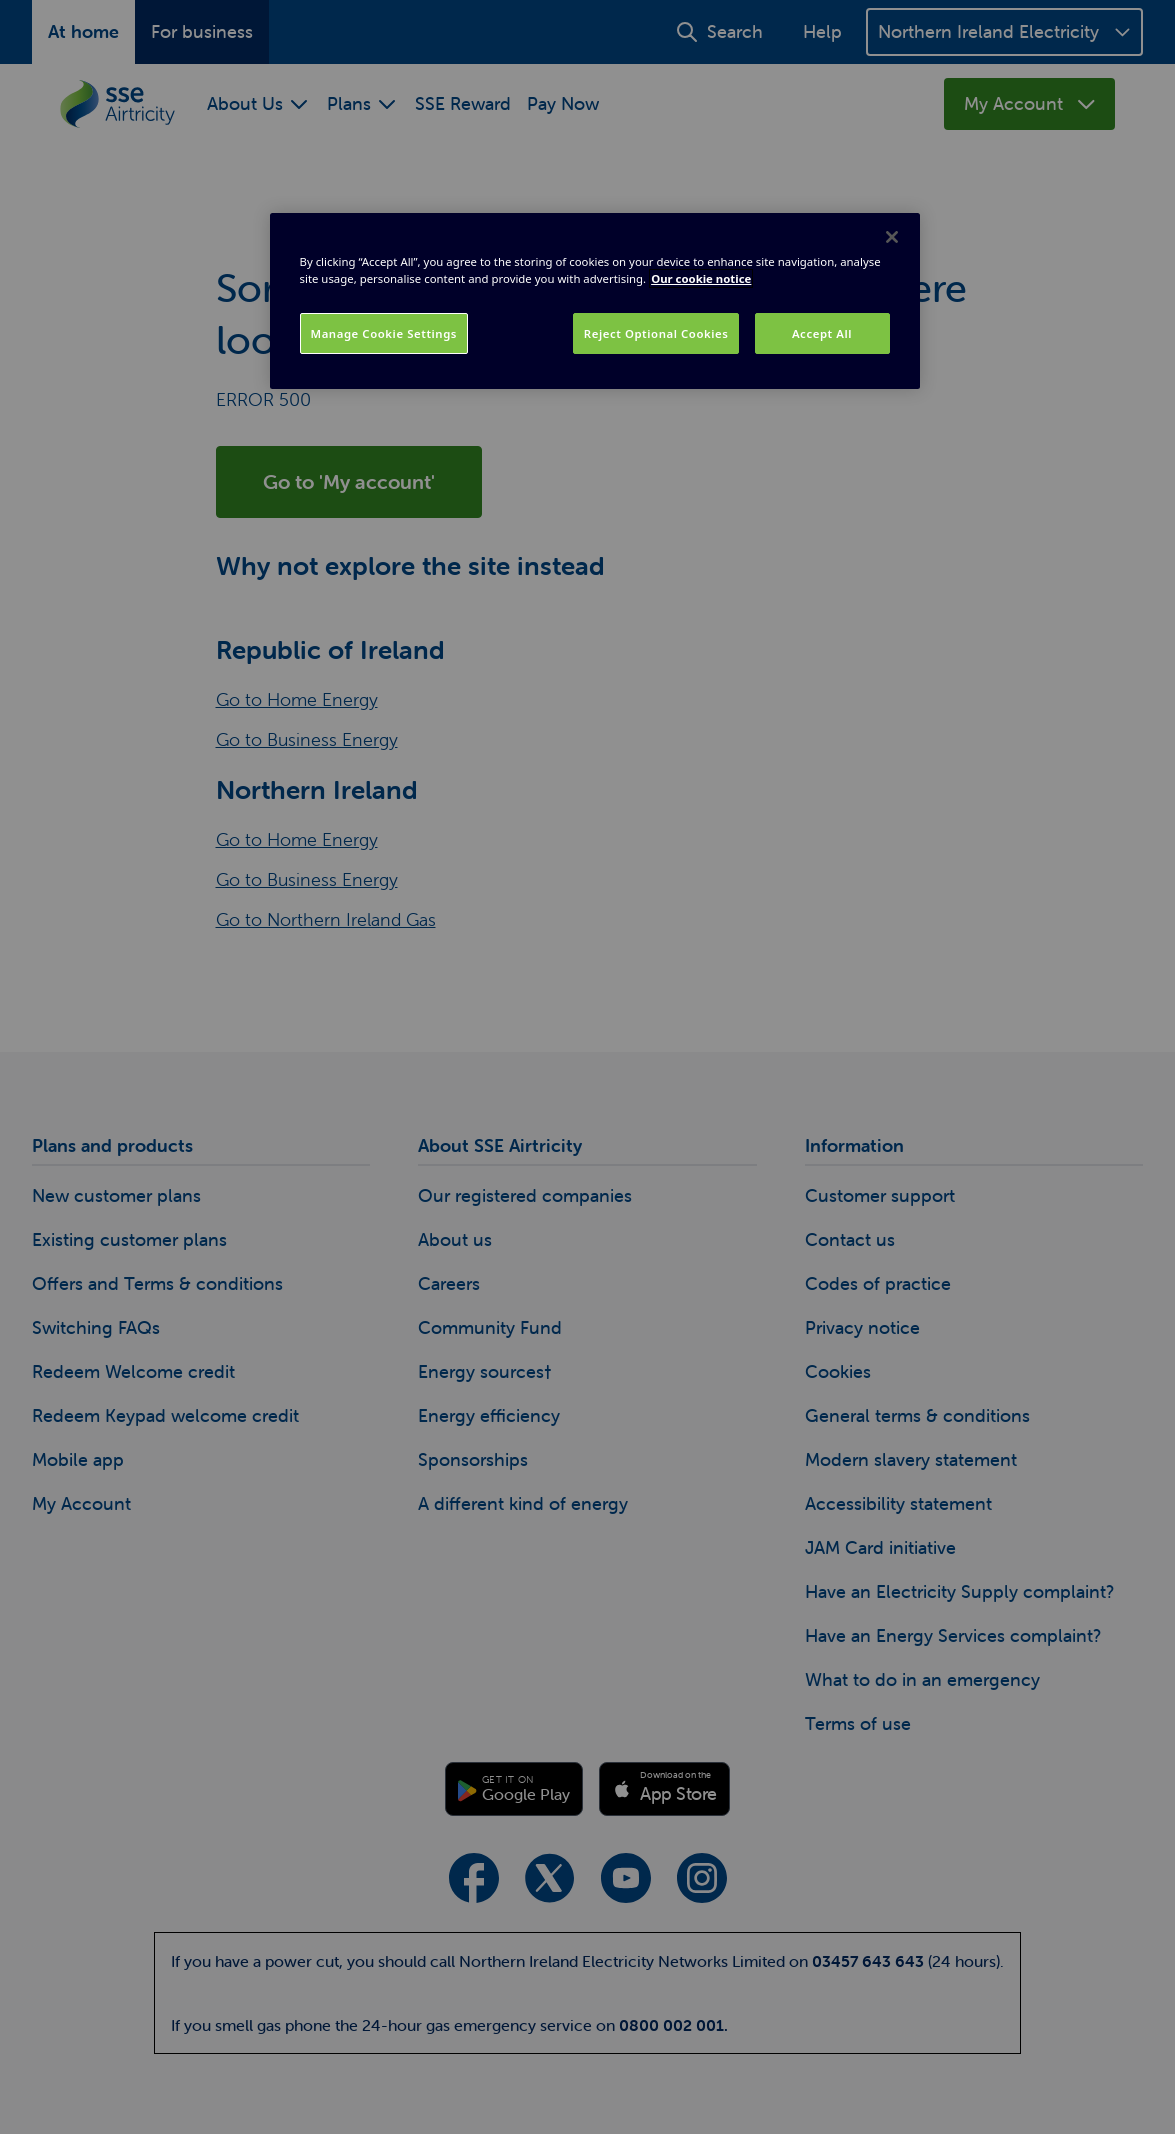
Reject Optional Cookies (656, 333)
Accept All (822, 333)
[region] (595, 301)
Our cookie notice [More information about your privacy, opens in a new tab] (701, 278)
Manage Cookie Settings (384, 333)
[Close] (892, 237)
